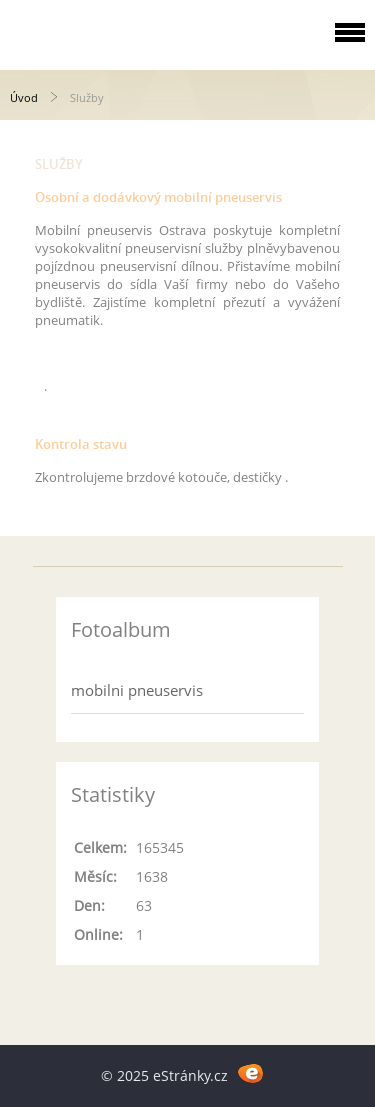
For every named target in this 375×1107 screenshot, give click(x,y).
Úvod (24, 97)
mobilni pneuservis (137, 690)
